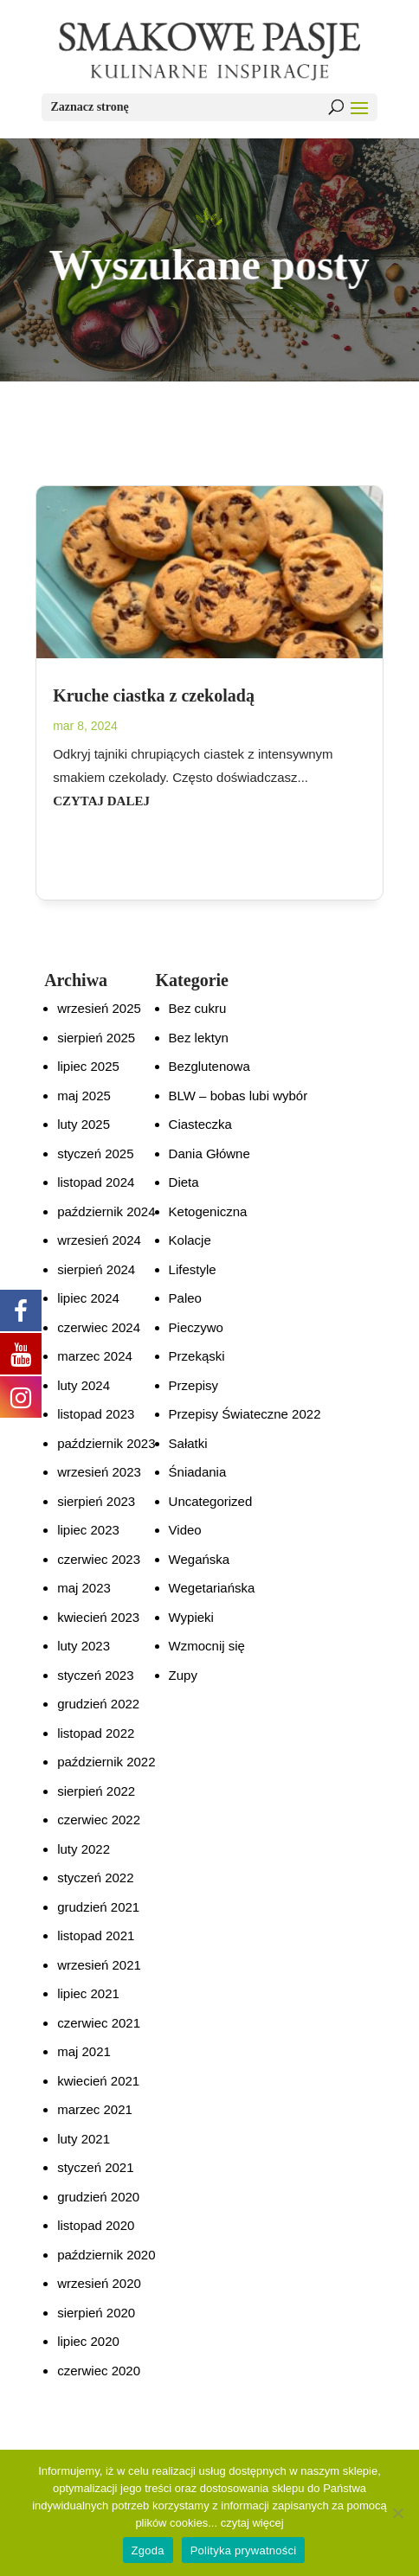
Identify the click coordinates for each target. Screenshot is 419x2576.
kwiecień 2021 (98, 2080)
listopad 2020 (95, 2225)
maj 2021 (84, 2051)
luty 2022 (83, 1849)
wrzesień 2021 (99, 1965)
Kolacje (190, 1240)
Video (185, 1529)
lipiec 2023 (88, 1529)
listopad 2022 (95, 1733)
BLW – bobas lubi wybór (238, 1095)
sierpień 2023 (96, 1501)
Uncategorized (211, 1501)
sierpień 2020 (96, 2312)
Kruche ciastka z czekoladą (154, 695)
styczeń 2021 (95, 2167)
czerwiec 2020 (98, 2370)
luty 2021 (83, 2138)
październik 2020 (106, 2254)
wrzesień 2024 (99, 1240)
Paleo (185, 1298)
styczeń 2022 (95, 1877)
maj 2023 (84, 1587)
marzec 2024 (94, 1356)
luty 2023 (83, 1645)
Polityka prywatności (243, 2550)
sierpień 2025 (96, 1037)
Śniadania (198, 1471)
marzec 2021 (94, 2109)
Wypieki (191, 1617)
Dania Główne (209, 1153)
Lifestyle (192, 1269)
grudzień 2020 (98, 2196)
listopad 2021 (95, 1935)
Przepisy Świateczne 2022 (245, 1414)
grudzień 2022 (98, 1703)
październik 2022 (106, 1761)
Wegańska (199, 1559)
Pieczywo (196, 1327)
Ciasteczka (200, 1124)
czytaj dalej (101, 801)
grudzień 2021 (98, 1907)
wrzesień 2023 (99, 1471)
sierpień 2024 (96, 1269)
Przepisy (194, 1385)
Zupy (183, 1675)
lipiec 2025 (88, 1066)
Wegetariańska (212, 1587)
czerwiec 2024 (98, 1327)
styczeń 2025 (95, 1153)
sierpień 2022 (96, 1791)
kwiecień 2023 (98, 1617)
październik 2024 (106, 1211)
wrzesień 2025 (99, 1008)
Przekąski (197, 1356)
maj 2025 (84, 1095)
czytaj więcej (252, 2522)
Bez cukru (198, 1008)
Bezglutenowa (209, 1066)
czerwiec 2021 (98, 2022)
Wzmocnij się (207, 1645)
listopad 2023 (95, 1414)
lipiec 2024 (88, 1298)
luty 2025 (83, 1124)
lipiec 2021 (88, 1993)
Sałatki (188, 1443)
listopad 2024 (95, 1182)
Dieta (184, 1182)
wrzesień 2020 (99, 2283)
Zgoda (148, 2550)
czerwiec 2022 (98, 1819)
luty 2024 (83, 1385)
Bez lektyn (199, 1037)
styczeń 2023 (95, 1675)
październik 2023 (106, 1443)
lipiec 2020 (88, 2341)
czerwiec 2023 (98, 1559)
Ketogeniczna (208, 1211)
